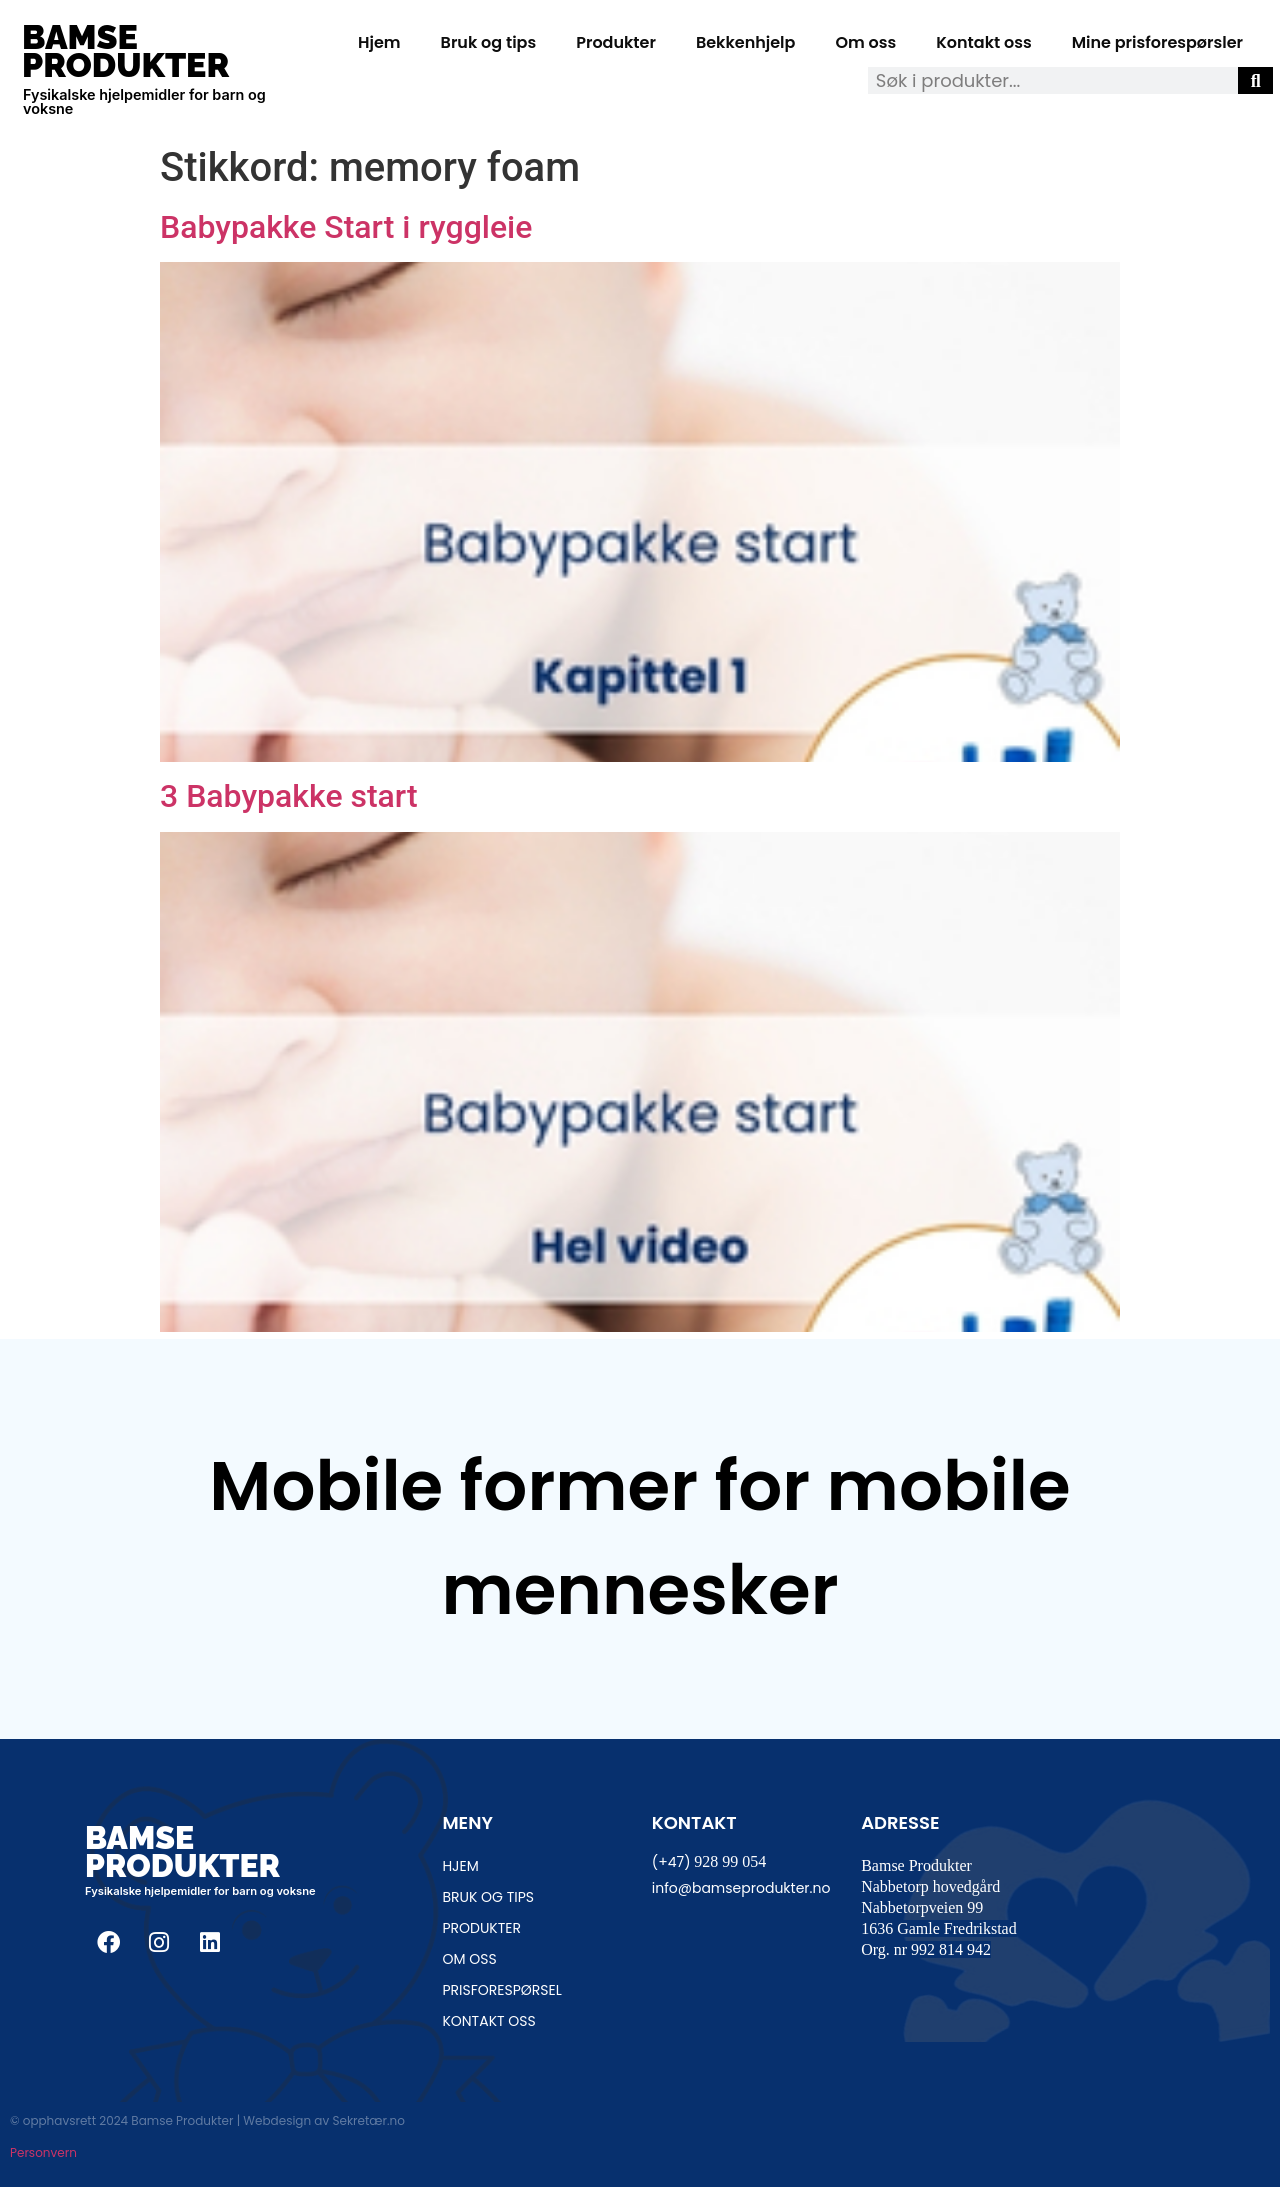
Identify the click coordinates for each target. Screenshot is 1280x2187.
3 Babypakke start (289, 796)
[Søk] (1255, 80)
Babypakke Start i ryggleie (346, 227)
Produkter (616, 42)
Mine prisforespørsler (1157, 42)
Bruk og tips (489, 42)
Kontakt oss (983, 42)
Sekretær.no (368, 2120)
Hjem (379, 42)
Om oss (865, 42)
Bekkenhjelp (746, 42)
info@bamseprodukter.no (741, 1888)
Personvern (43, 2152)
